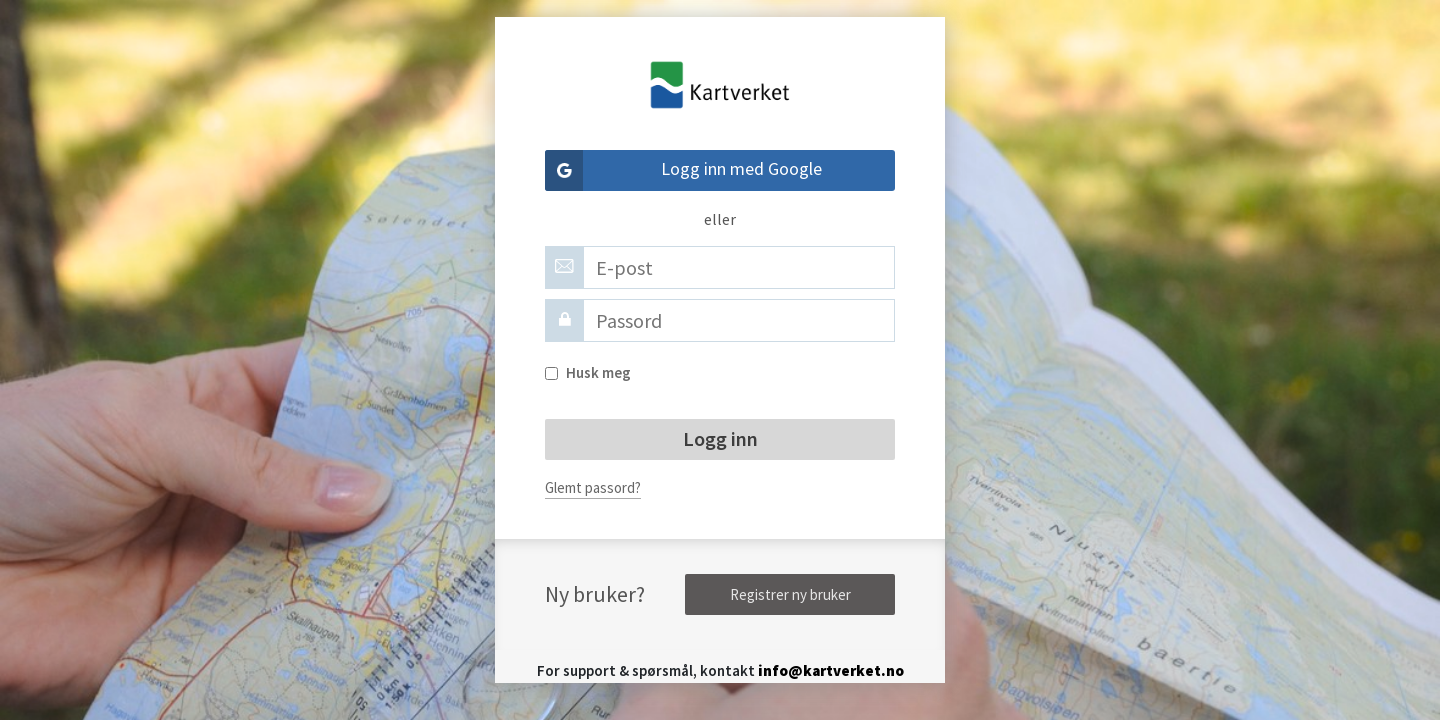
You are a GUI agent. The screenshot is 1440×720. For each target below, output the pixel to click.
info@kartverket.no (831, 670)
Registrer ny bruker (790, 594)
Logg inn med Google (683, 170)
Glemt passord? (593, 487)
